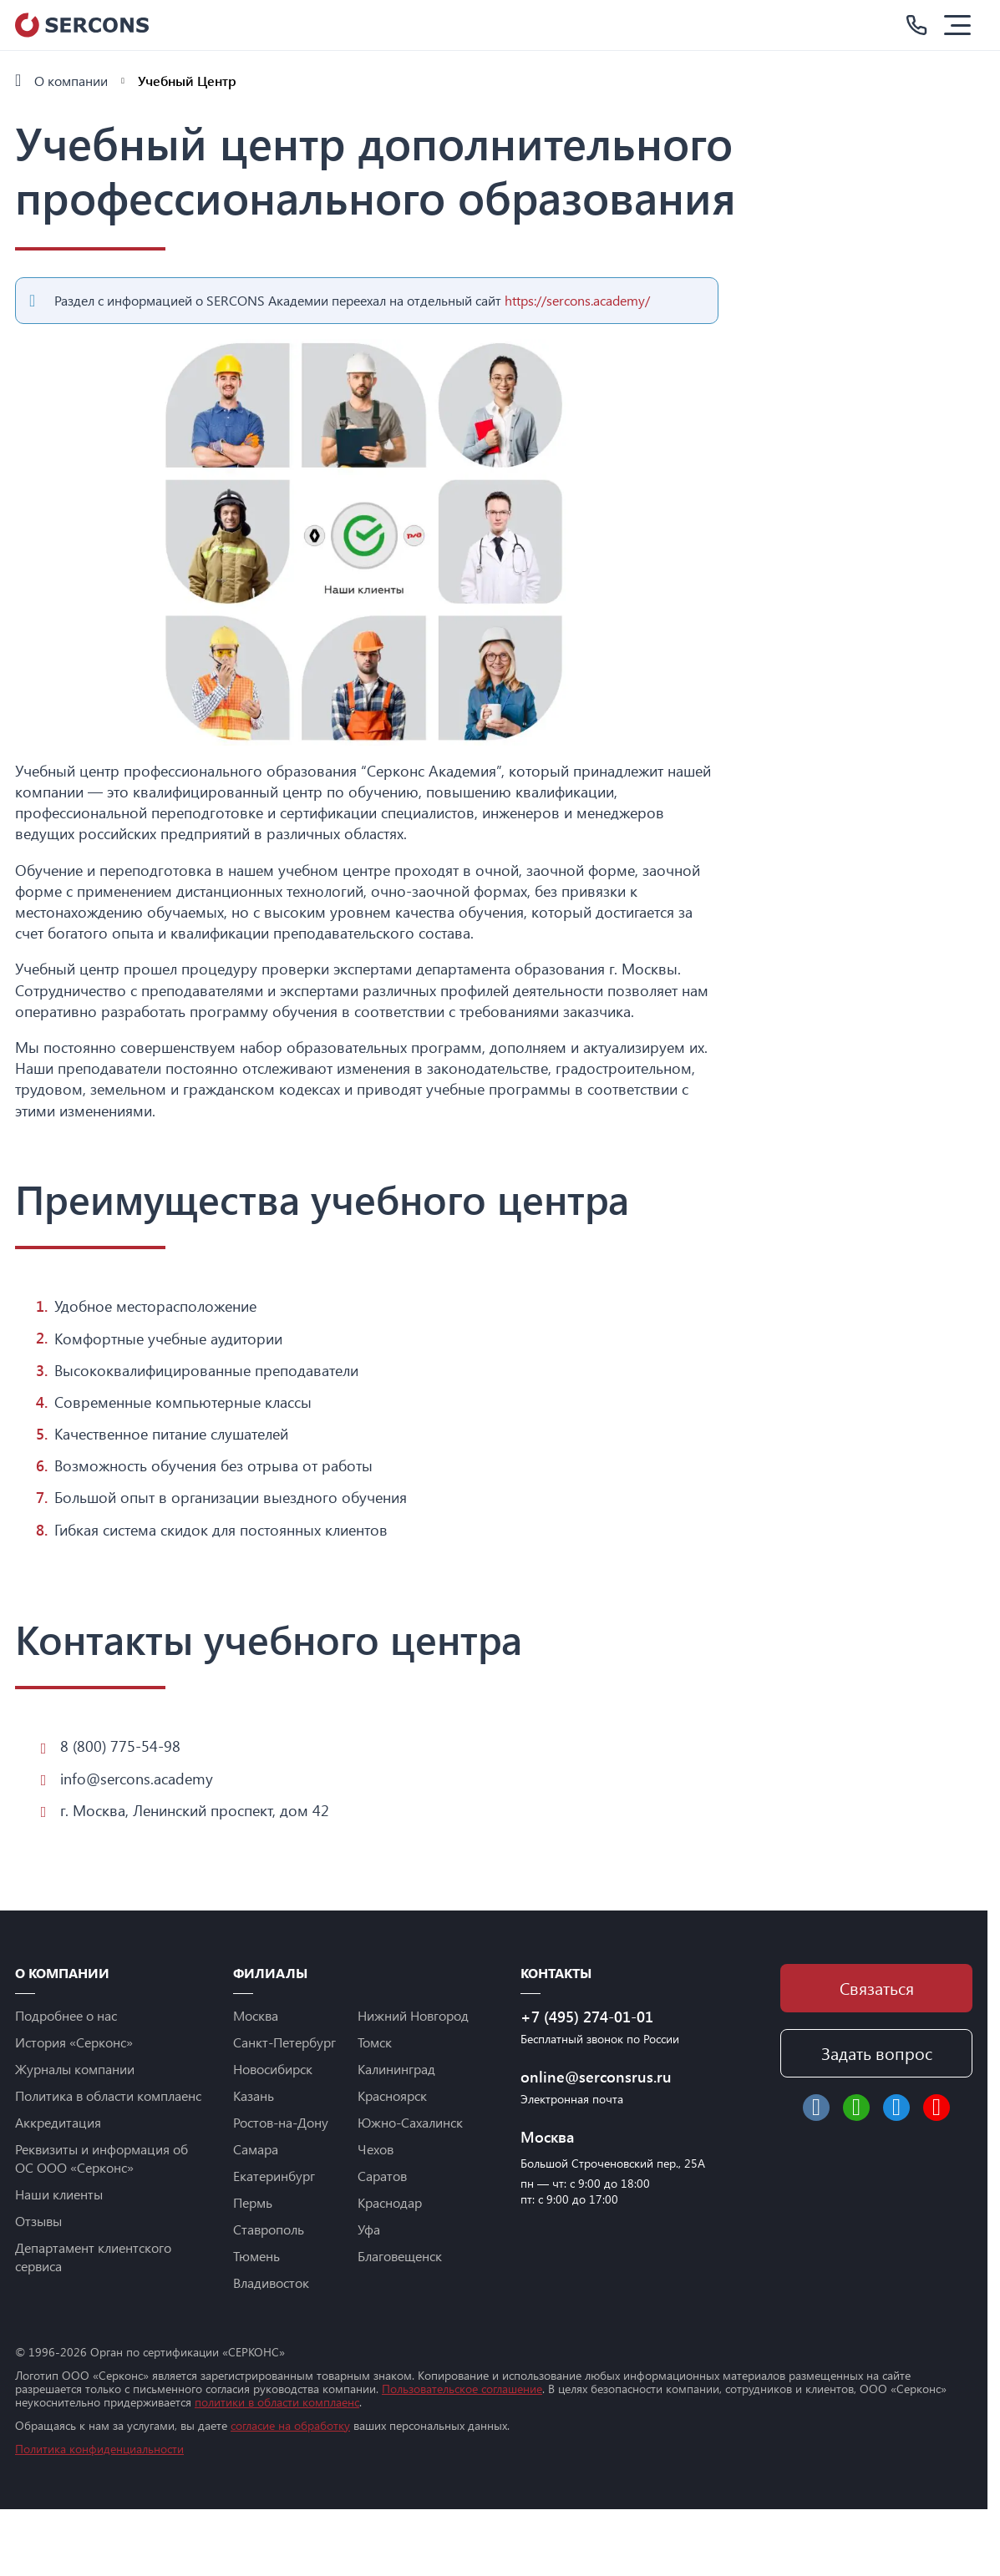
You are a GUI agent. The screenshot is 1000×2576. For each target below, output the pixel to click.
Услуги (40, 143)
